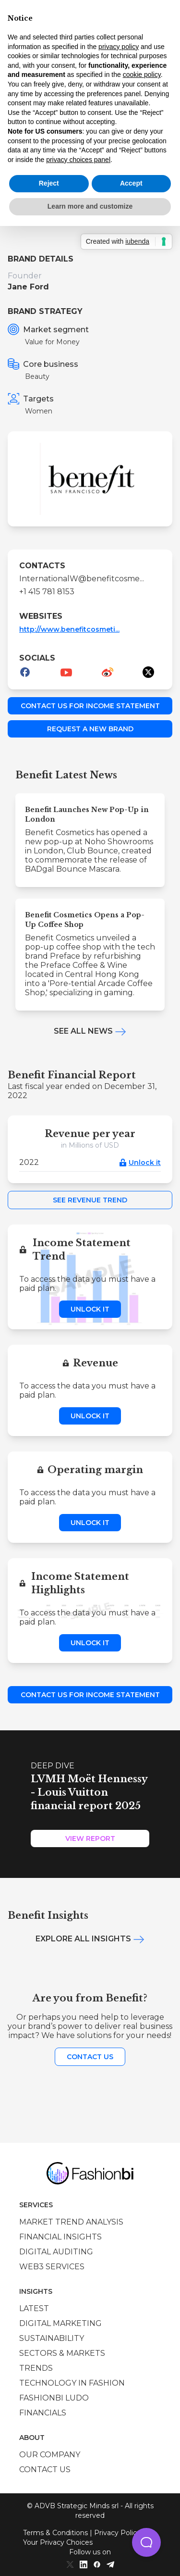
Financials (42, 2412)
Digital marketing (60, 2323)
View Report (90, 1838)
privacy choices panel (78, 159)
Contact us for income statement (90, 705)
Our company (49, 2454)
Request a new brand (90, 729)
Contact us (90, 2056)
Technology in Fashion (72, 2383)
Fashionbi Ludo (54, 2397)
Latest (34, 2308)
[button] (146, 2542)
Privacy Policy (117, 2532)
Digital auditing (56, 2251)
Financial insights (60, 2236)
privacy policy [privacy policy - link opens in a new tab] (118, 46)
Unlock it (145, 1162)
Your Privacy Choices (58, 2542)
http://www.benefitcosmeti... (69, 629)
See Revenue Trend (90, 1200)
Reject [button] (49, 183)
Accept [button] (131, 183)
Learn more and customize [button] (90, 206)
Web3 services (51, 2266)
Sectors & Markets (62, 2353)
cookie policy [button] (142, 74)
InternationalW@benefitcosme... (81, 578)
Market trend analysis (71, 2221)
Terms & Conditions (55, 2532)
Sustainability (51, 2338)
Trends (36, 2368)
